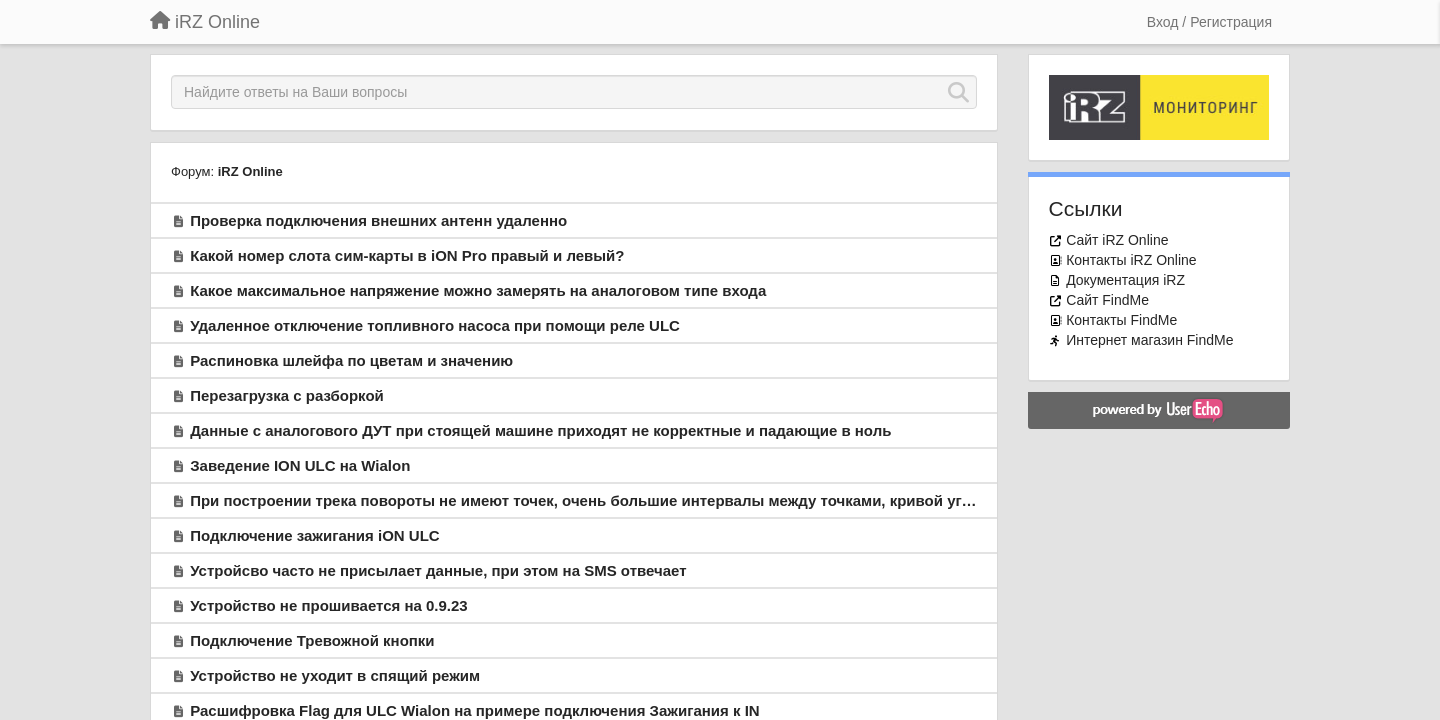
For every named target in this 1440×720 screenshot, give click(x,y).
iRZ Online (250, 171)
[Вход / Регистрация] (1209, 22)
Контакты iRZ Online (1131, 260)
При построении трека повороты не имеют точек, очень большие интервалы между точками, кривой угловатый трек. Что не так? (673, 500)
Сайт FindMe (1107, 300)
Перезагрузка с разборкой (287, 395)
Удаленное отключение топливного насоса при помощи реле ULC (435, 325)
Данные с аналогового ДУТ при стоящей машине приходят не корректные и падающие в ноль (540, 430)
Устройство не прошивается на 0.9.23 (329, 605)
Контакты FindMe (1121, 320)
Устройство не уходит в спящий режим (335, 675)
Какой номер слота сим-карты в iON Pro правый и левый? (407, 255)
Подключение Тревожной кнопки (312, 640)
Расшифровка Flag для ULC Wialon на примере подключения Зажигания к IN (475, 710)
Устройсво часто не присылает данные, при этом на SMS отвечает (438, 570)
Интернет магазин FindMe (1149, 340)
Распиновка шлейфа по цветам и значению (351, 360)
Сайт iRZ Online (1117, 240)
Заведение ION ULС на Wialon (300, 465)
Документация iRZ (1125, 280)
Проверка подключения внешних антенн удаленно (378, 220)
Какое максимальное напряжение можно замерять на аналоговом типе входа (478, 290)
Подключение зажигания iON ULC (314, 535)
